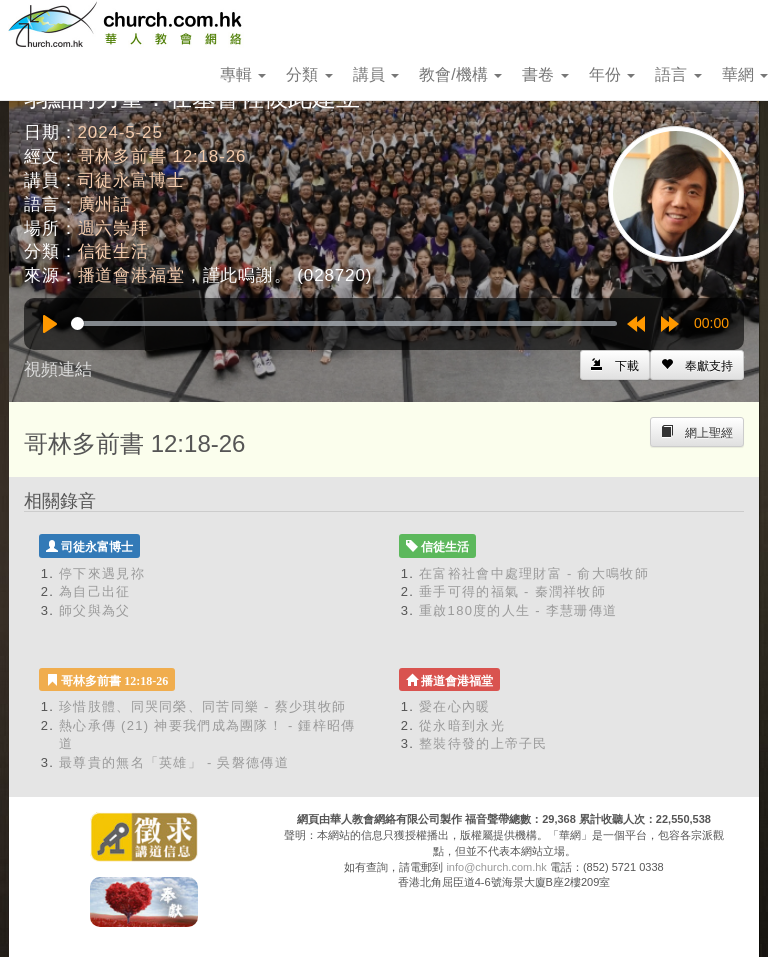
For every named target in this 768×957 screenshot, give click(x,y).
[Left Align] (697, 365)
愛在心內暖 (455, 706)
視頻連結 (58, 369)
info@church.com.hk (496, 867)
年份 (612, 74)
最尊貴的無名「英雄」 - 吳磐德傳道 (174, 762)
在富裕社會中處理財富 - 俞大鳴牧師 (534, 573)
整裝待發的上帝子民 (483, 743)
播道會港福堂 (131, 275)
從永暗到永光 (462, 725)
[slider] (344, 323)
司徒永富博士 (131, 180)
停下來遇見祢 (102, 573)
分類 (309, 74)
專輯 (243, 74)
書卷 (545, 74)
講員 (376, 74)
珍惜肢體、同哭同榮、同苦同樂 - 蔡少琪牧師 (202, 706)
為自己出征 (95, 591)
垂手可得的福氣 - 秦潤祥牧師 (512, 591)
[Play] (50, 324)
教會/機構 (460, 74)
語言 (678, 74)
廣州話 (105, 204)
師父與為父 (95, 610)
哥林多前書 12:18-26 (162, 156)
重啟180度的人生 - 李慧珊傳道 (518, 610)
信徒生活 (113, 251)
